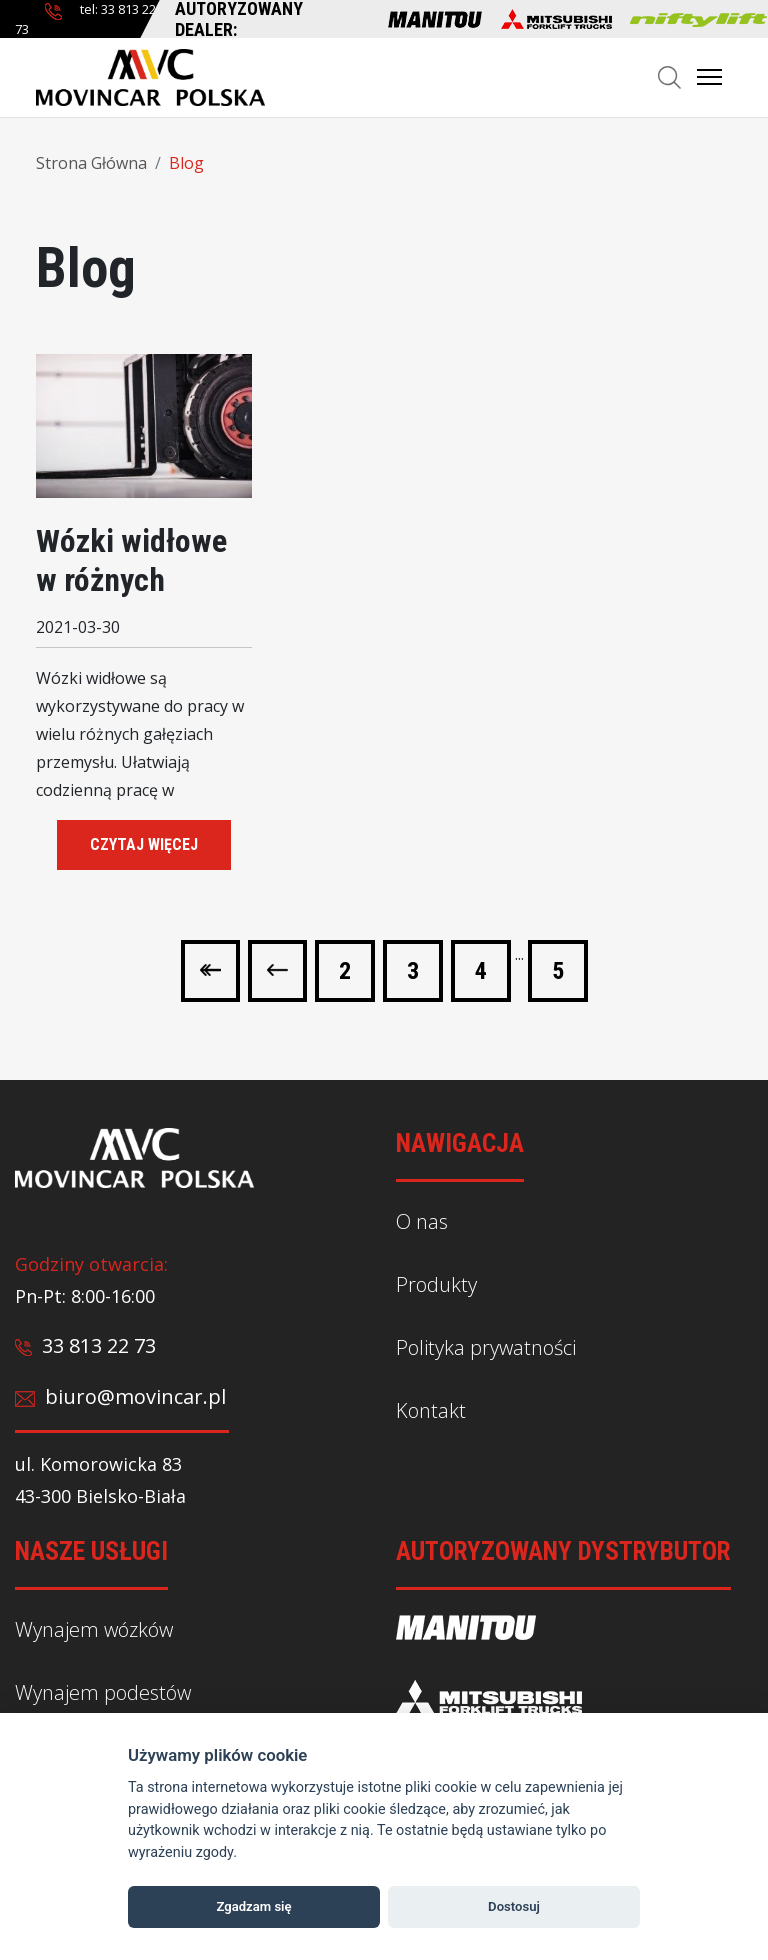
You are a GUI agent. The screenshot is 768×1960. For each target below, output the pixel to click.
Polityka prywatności (486, 1347)
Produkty (436, 1284)
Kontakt (431, 1409)
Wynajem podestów (103, 1692)
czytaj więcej (144, 844)
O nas (422, 1221)
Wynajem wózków (94, 1629)
